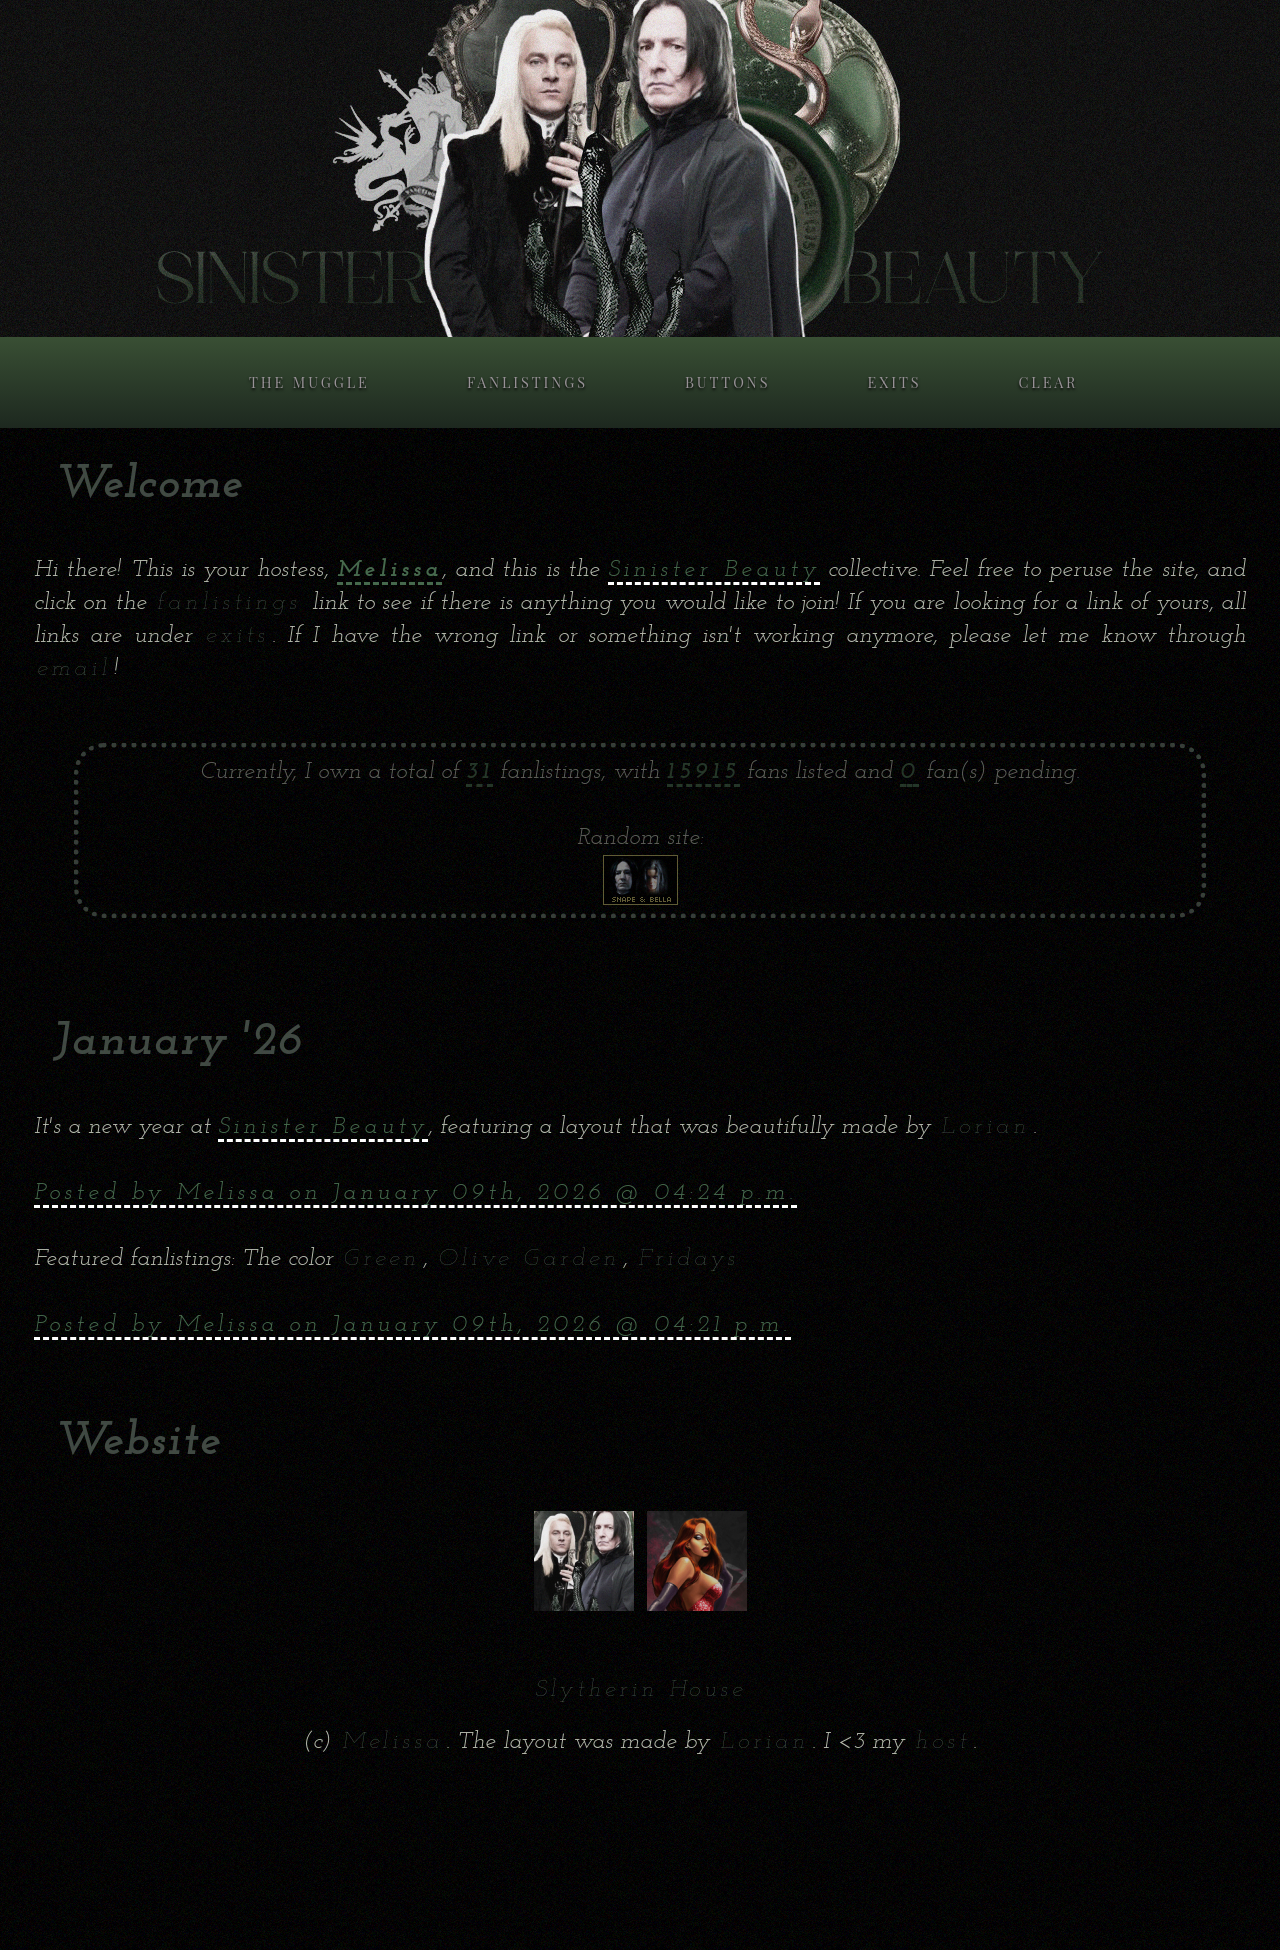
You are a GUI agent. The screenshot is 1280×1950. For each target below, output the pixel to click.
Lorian (985, 1127)
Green (381, 1259)
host (942, 1742)
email (74, 669)
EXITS (894, 382)
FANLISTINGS (527, 382)
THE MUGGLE (309, 382)
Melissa (392, 1742)
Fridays (688, 1259)
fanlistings (229, 603)
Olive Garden (529, 1259)
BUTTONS (727, 382)
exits (237, 636)
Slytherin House (640, 1690)
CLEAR (1049, 382)
